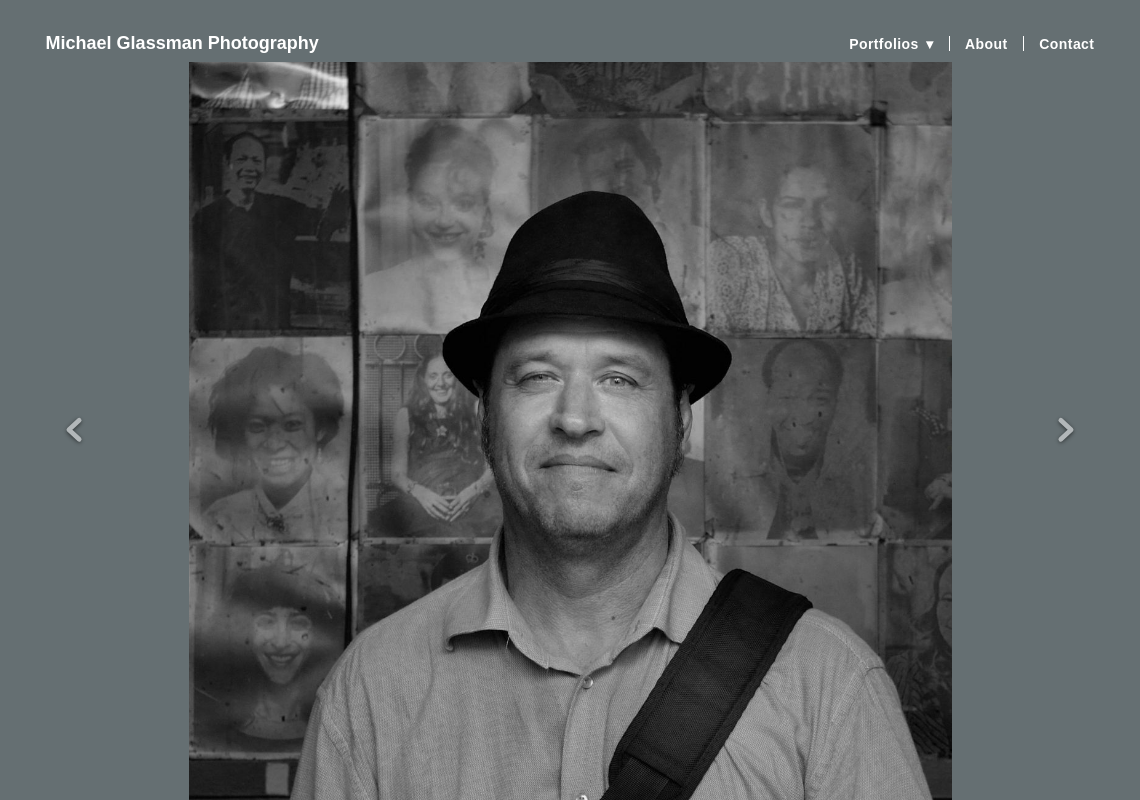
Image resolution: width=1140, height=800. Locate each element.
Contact (1066, 44)
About (986, 44)
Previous (74, 395)
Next (1066, 395)
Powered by (570, 783)
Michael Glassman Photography (182, 43)
